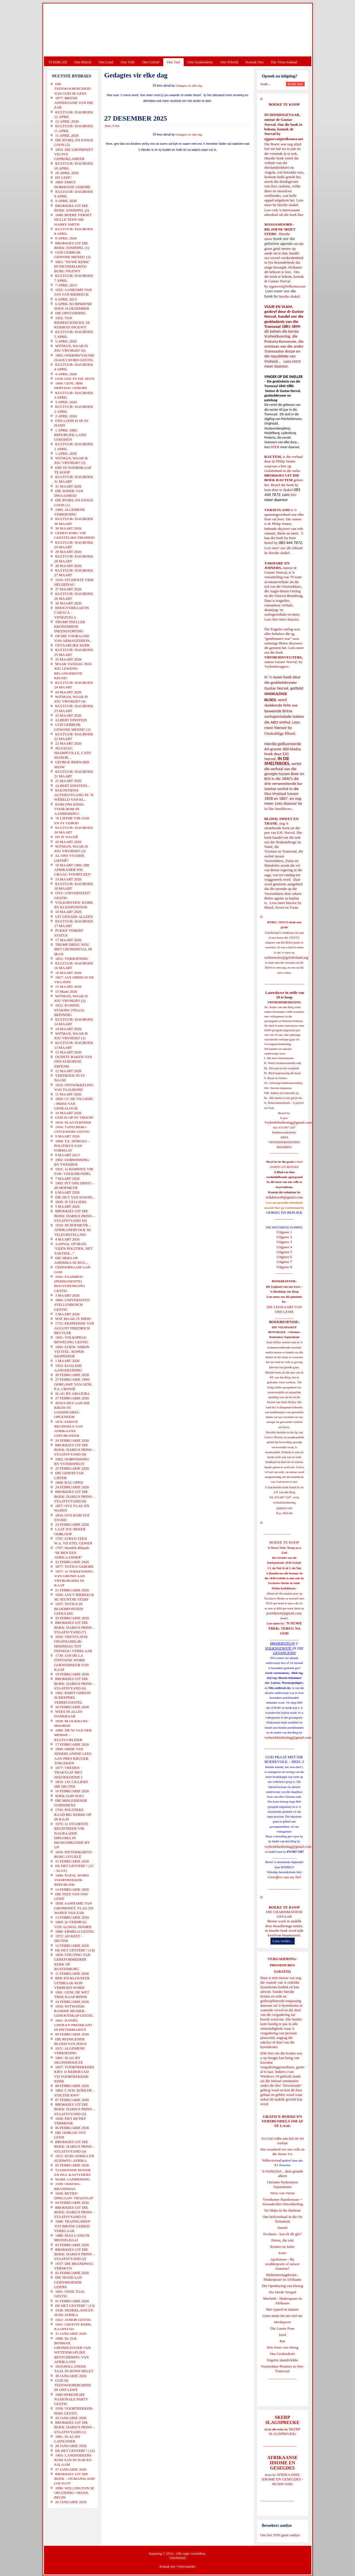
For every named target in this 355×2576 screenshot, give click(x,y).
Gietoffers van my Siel (284, 1877)
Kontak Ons (255, 62)
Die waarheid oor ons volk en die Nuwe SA (282, 2151)
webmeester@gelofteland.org (286, 957)
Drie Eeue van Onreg (282, 2347)
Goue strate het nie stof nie (282, 2316)
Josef (282, 2335)
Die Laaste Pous (282, 2328)
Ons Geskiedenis (200, 62)
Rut (282, 2341)
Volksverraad (271, 2160)
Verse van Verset (282, 2193)
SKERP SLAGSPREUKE (284, 2431)
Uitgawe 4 (284, 1247)
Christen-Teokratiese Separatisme (282, 2184)
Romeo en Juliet (282, 2246)
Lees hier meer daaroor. (282, 619)
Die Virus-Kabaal (284, 62)
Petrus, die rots (282, 2240)
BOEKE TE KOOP (284, 1907)
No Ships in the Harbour (282, 2210)
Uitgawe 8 (284, 1267)
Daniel (282, 2227)
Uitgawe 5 (284, 1252)
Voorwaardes (186, 2566)
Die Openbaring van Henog (282, 2286)
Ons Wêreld (229, 62)
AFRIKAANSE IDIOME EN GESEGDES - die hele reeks (282, 2479)
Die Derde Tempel (282, 2292)
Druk (108, 126)
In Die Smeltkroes (278, 808)
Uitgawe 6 (284, 1257)
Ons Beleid (82, 62)
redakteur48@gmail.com (284, 1197)
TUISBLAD (58, 62)
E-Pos (116, 126)
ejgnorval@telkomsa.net (283, 139)
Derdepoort (282, 2322)
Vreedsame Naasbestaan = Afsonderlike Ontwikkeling (282, 2201)
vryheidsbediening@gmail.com (287, 1737)
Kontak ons (167, 2566)
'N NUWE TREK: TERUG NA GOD (285, 1628)
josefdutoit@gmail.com (284, 1613)
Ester (282, 2253)
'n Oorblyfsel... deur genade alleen (282, 2173)
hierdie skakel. (288, 205)
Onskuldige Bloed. (280, 733)
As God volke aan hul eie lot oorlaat (282, 2140)
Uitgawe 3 (284, 1242)
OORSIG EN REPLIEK (284, 1212)
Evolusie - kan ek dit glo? (282, 2234)
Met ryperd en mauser (282, 2309)
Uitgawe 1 (284, 1232)
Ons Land (106, 62)
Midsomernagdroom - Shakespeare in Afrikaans (282, 2277)
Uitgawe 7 (284, 1262)
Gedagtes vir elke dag (189, 85)
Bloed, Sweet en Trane (281, 907)
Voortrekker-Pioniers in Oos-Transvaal (282, 2368)
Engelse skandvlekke (282, 2360)
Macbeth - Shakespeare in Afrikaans (282, 2300)
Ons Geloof (150, 62)
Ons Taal (173, 62)
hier (300, 214)
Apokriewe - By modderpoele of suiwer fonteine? (282, 2264)
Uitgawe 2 (284, 1237)
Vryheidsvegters (276, 666)
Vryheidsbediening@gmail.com (288, 1122)
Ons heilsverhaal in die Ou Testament (282, 2218)
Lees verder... (283, 1941)
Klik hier (267, 2053)
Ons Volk (128, 62)
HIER (296, 361)
